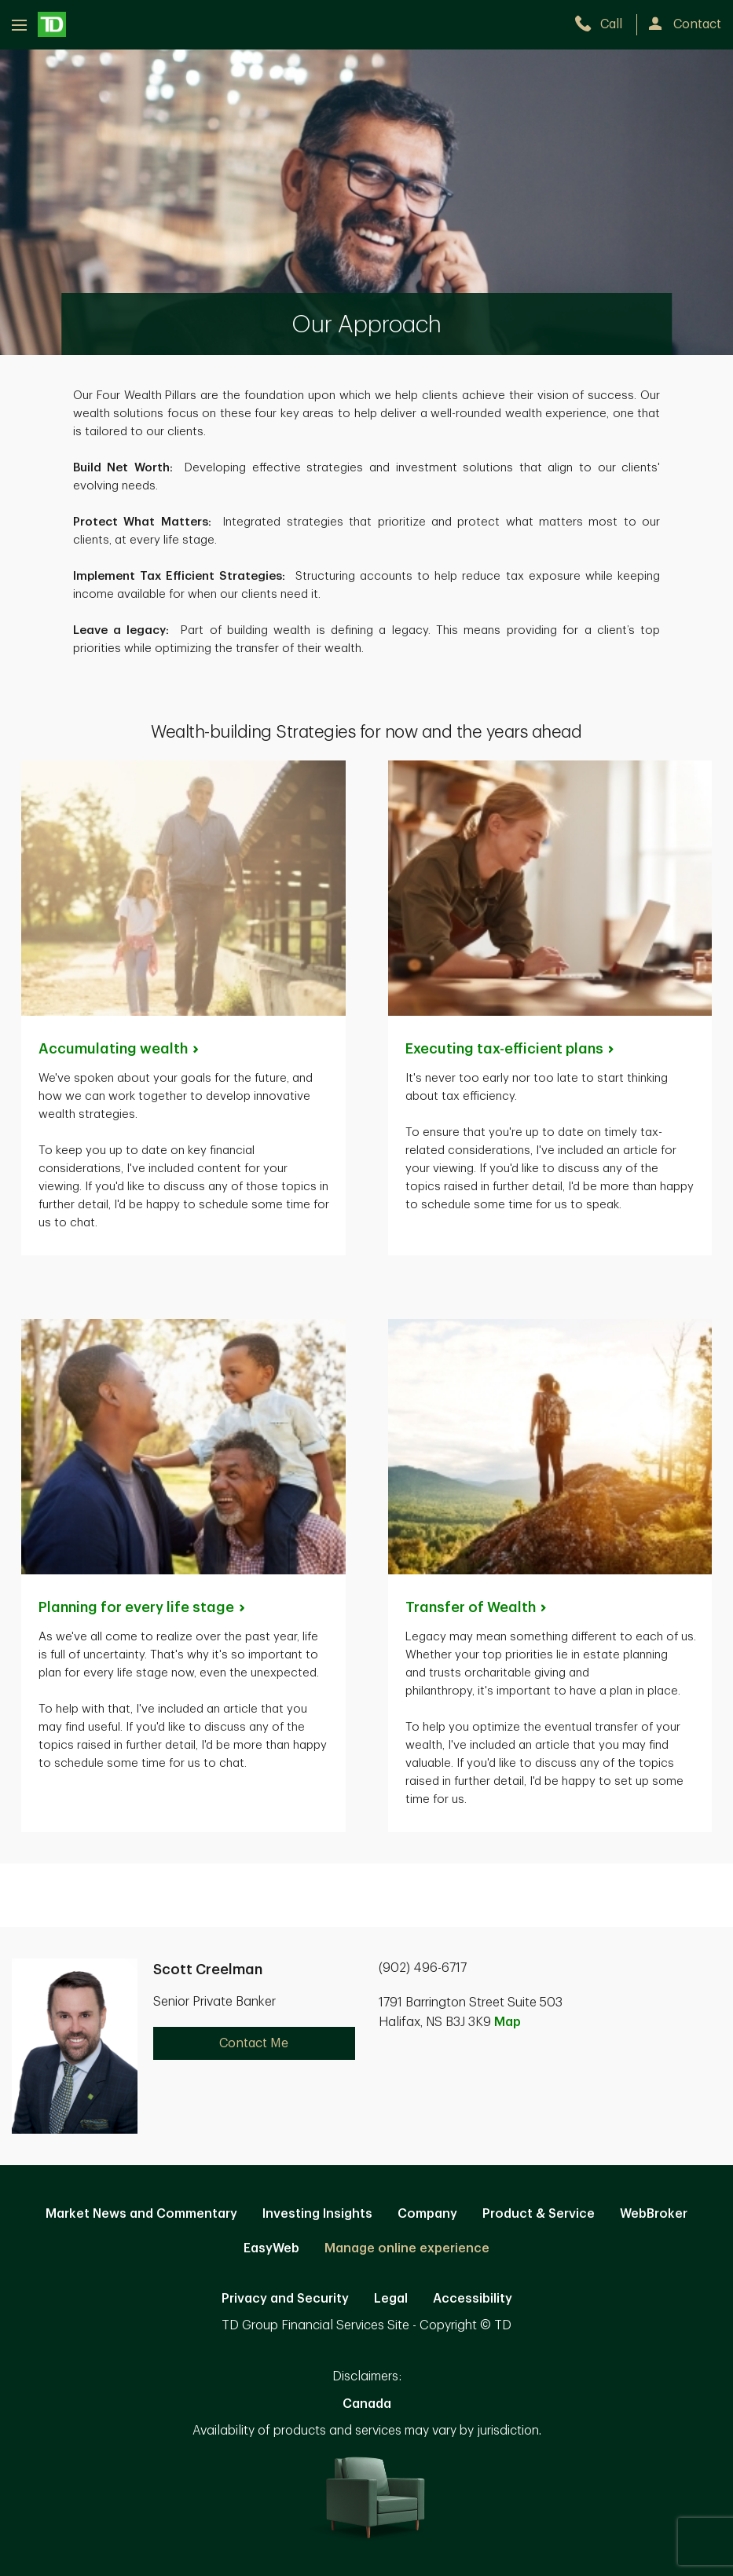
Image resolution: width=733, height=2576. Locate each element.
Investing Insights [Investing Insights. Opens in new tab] (317, 2214)
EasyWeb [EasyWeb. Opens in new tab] (271, 2248)
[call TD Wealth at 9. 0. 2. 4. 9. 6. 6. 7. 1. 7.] (605, 24)
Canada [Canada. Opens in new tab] (367, 2404)
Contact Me (253, 2043)
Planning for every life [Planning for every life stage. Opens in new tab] (142, 1607)
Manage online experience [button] (406, 2248)
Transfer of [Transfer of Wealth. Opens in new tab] (477, 1607)
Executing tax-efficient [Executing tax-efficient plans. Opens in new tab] (511, 1049)
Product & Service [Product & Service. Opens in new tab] (538, 2214)
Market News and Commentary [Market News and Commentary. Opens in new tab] (141, 2214)
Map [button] (507, 2022)
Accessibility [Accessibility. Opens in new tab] (472, 2298)
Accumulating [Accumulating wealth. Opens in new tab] (119, 1049)
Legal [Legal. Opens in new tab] (391, 2298)
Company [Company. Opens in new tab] (427, 2214)
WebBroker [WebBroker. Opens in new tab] (653, 2214)
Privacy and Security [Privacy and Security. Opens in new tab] (285, 2298)
